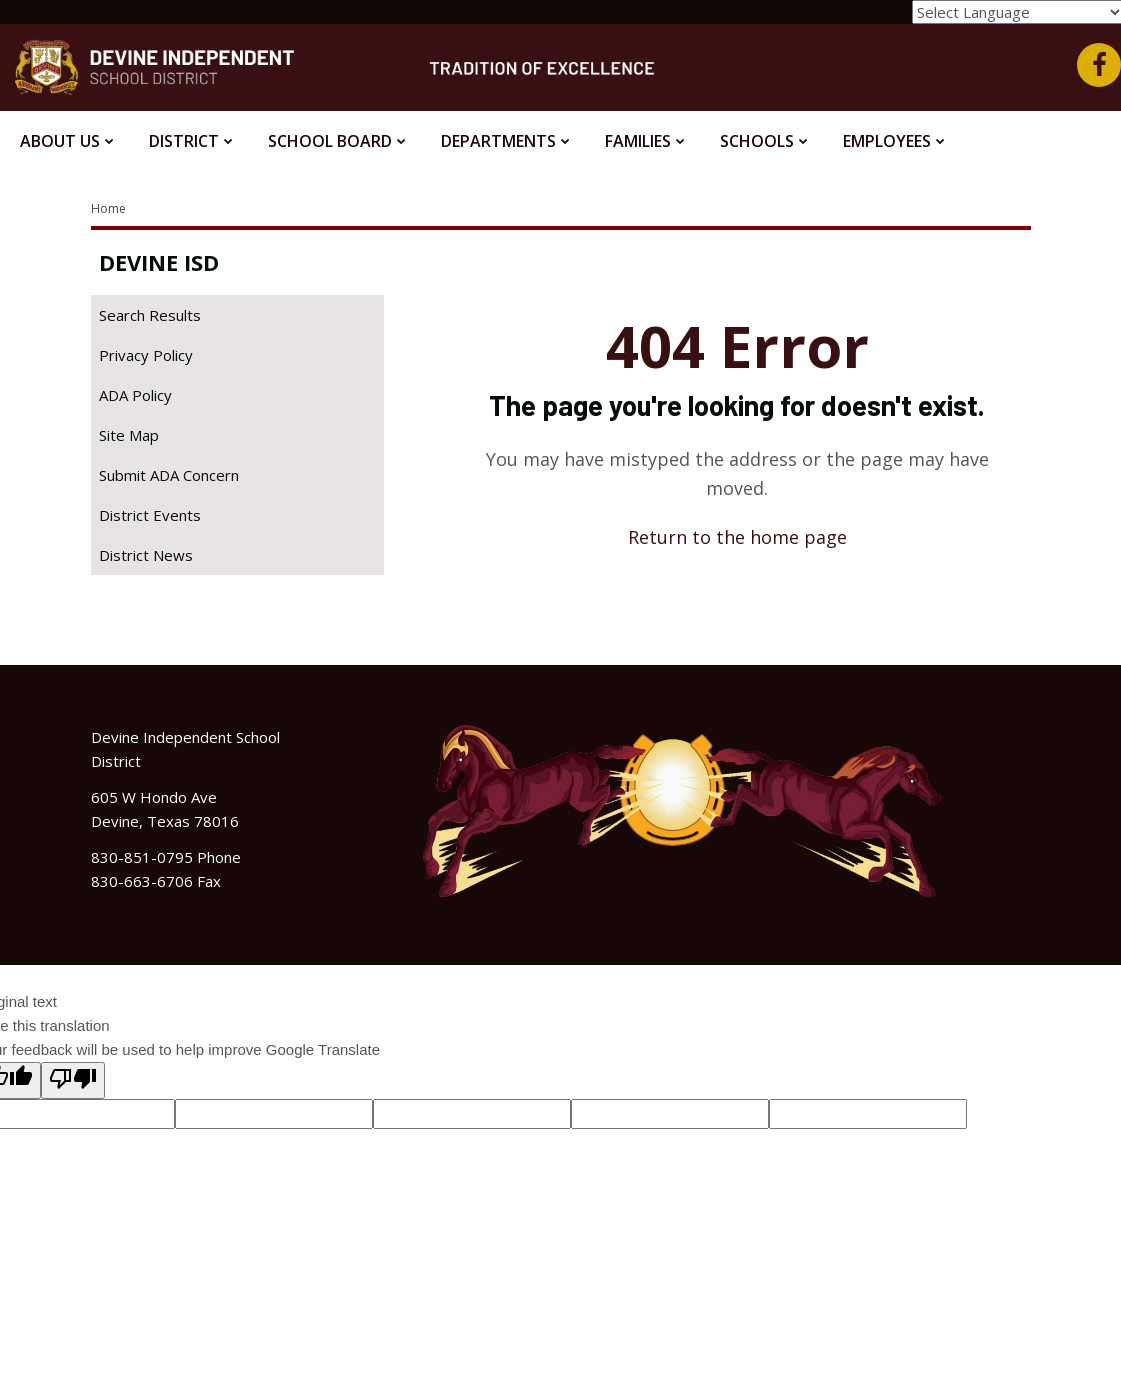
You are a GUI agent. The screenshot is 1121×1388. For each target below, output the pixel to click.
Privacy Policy (146, 355)
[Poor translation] (73, 1080)
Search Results (150, 315)
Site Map (129, 435)
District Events (150, 515)
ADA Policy (135, 395)
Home (108, 208)
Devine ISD (159, 262)
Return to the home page (737, 537)
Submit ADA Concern (169, 475)
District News (146, 555)
